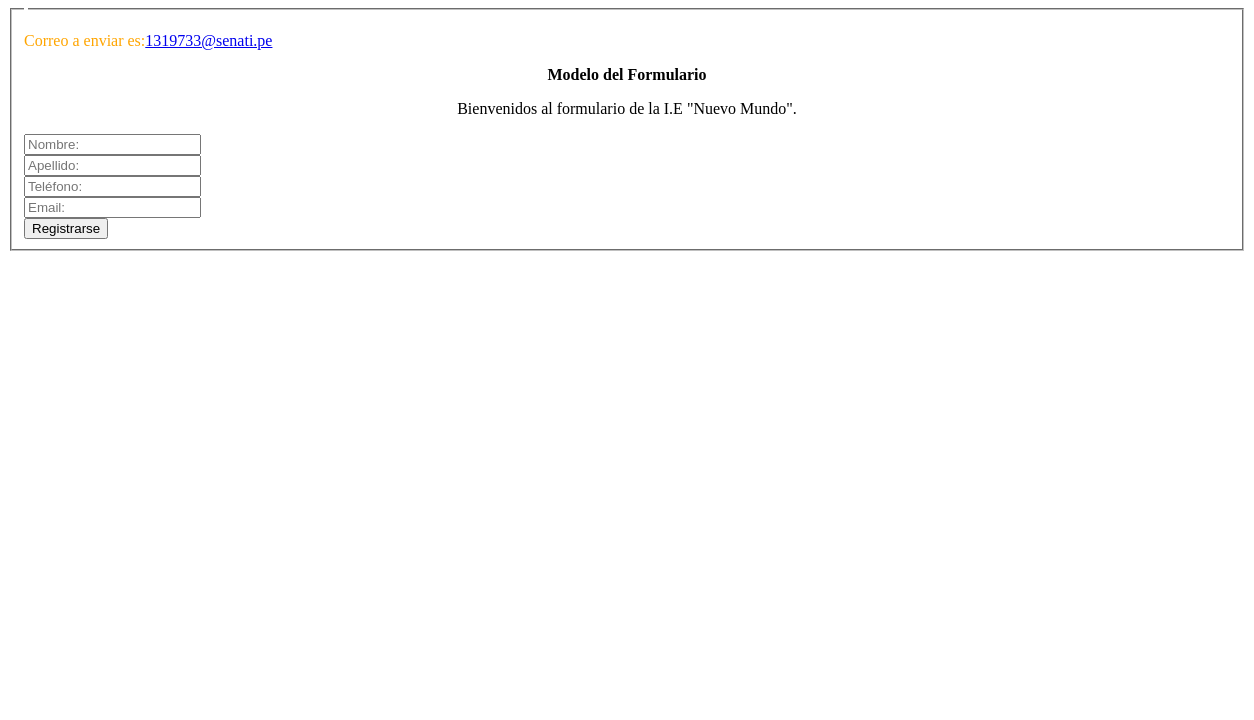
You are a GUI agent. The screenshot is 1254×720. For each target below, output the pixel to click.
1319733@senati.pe (208, 40)
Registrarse (66, 228)
